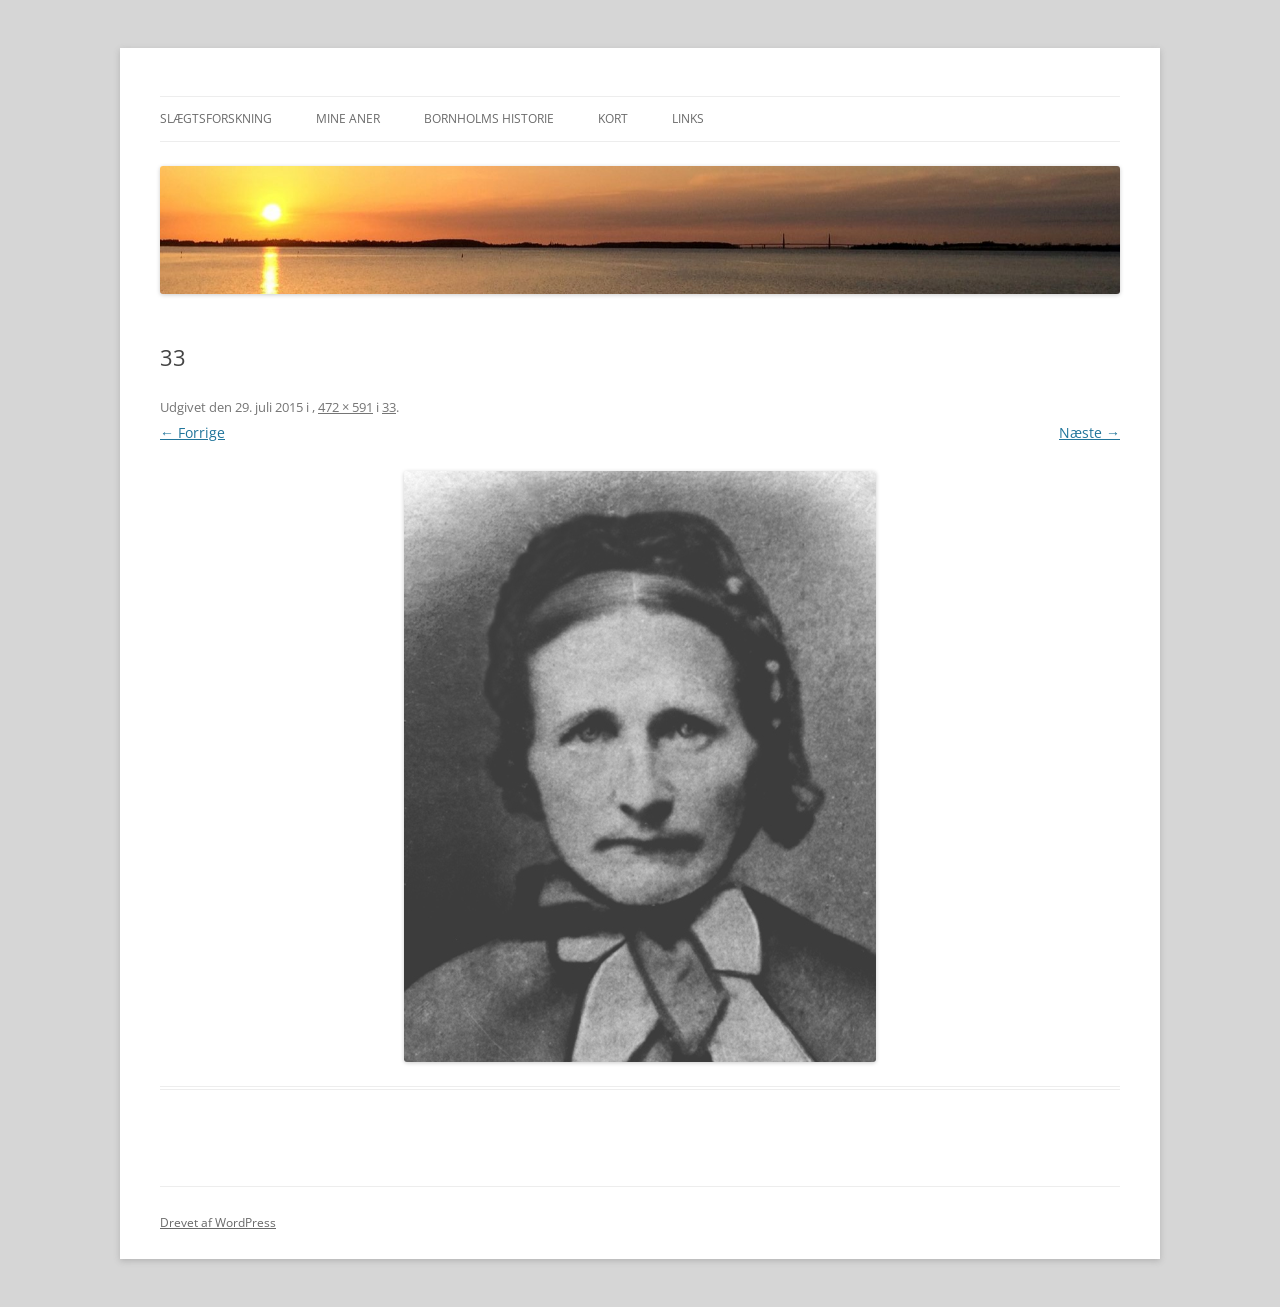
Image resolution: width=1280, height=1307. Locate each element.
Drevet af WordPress (218, 1222)
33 (389, 407)
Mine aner (348, 118)
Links (688, 118)
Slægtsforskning (216, 118)
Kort (613, 118)
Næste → (1089, 432)
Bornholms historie (489, 118)
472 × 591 (345, 407)
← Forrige (192, 432)
